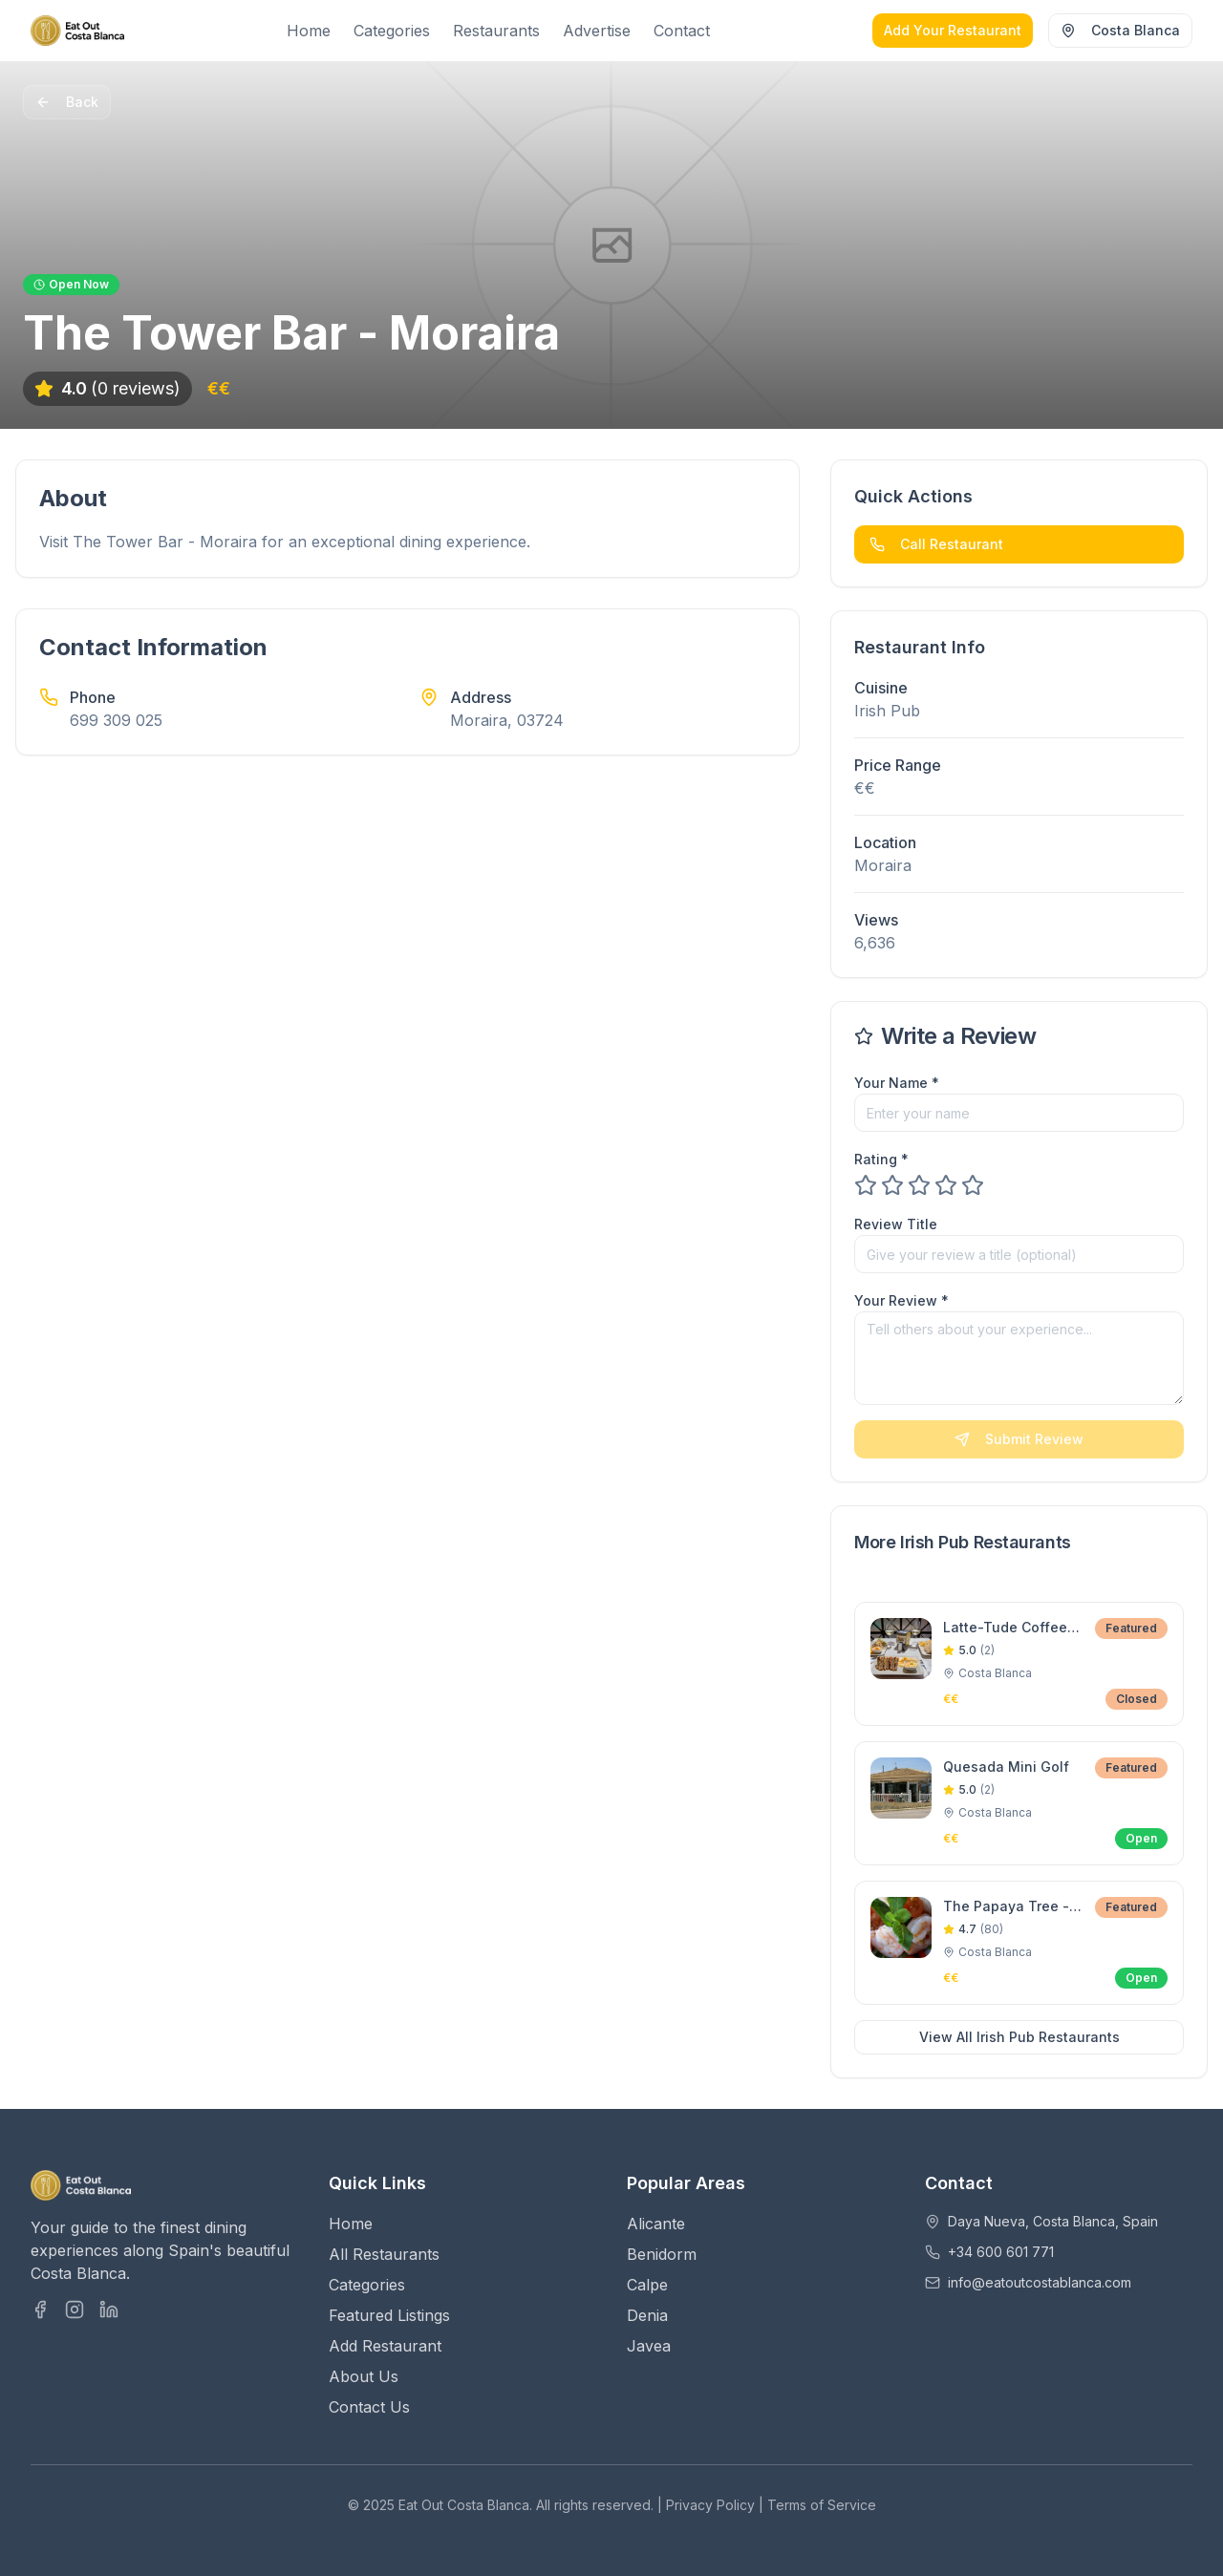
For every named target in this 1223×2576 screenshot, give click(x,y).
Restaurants (496, 30)
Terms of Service (821, 2505)
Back (66, 102)
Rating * (881, 1159)
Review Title (895, 1224)
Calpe (647, 2284)
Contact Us (369, 2406)
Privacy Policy (710, 2505)
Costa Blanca (1120, 30)
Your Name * (896, 1083)
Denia (647, 2315)
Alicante (656, 2223)
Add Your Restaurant (952, 30)
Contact (682, 30)
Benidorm (662, 2254)
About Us (363, 2376)
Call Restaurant (936, 544)
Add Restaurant (385, 2345)
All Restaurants (384, 2254)
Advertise (597, 30)
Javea (649, 2345)
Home (309, 30)
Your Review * (901, 1300)
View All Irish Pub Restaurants (1019, 2037)
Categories (392, 30)
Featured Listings (389, 2315)
